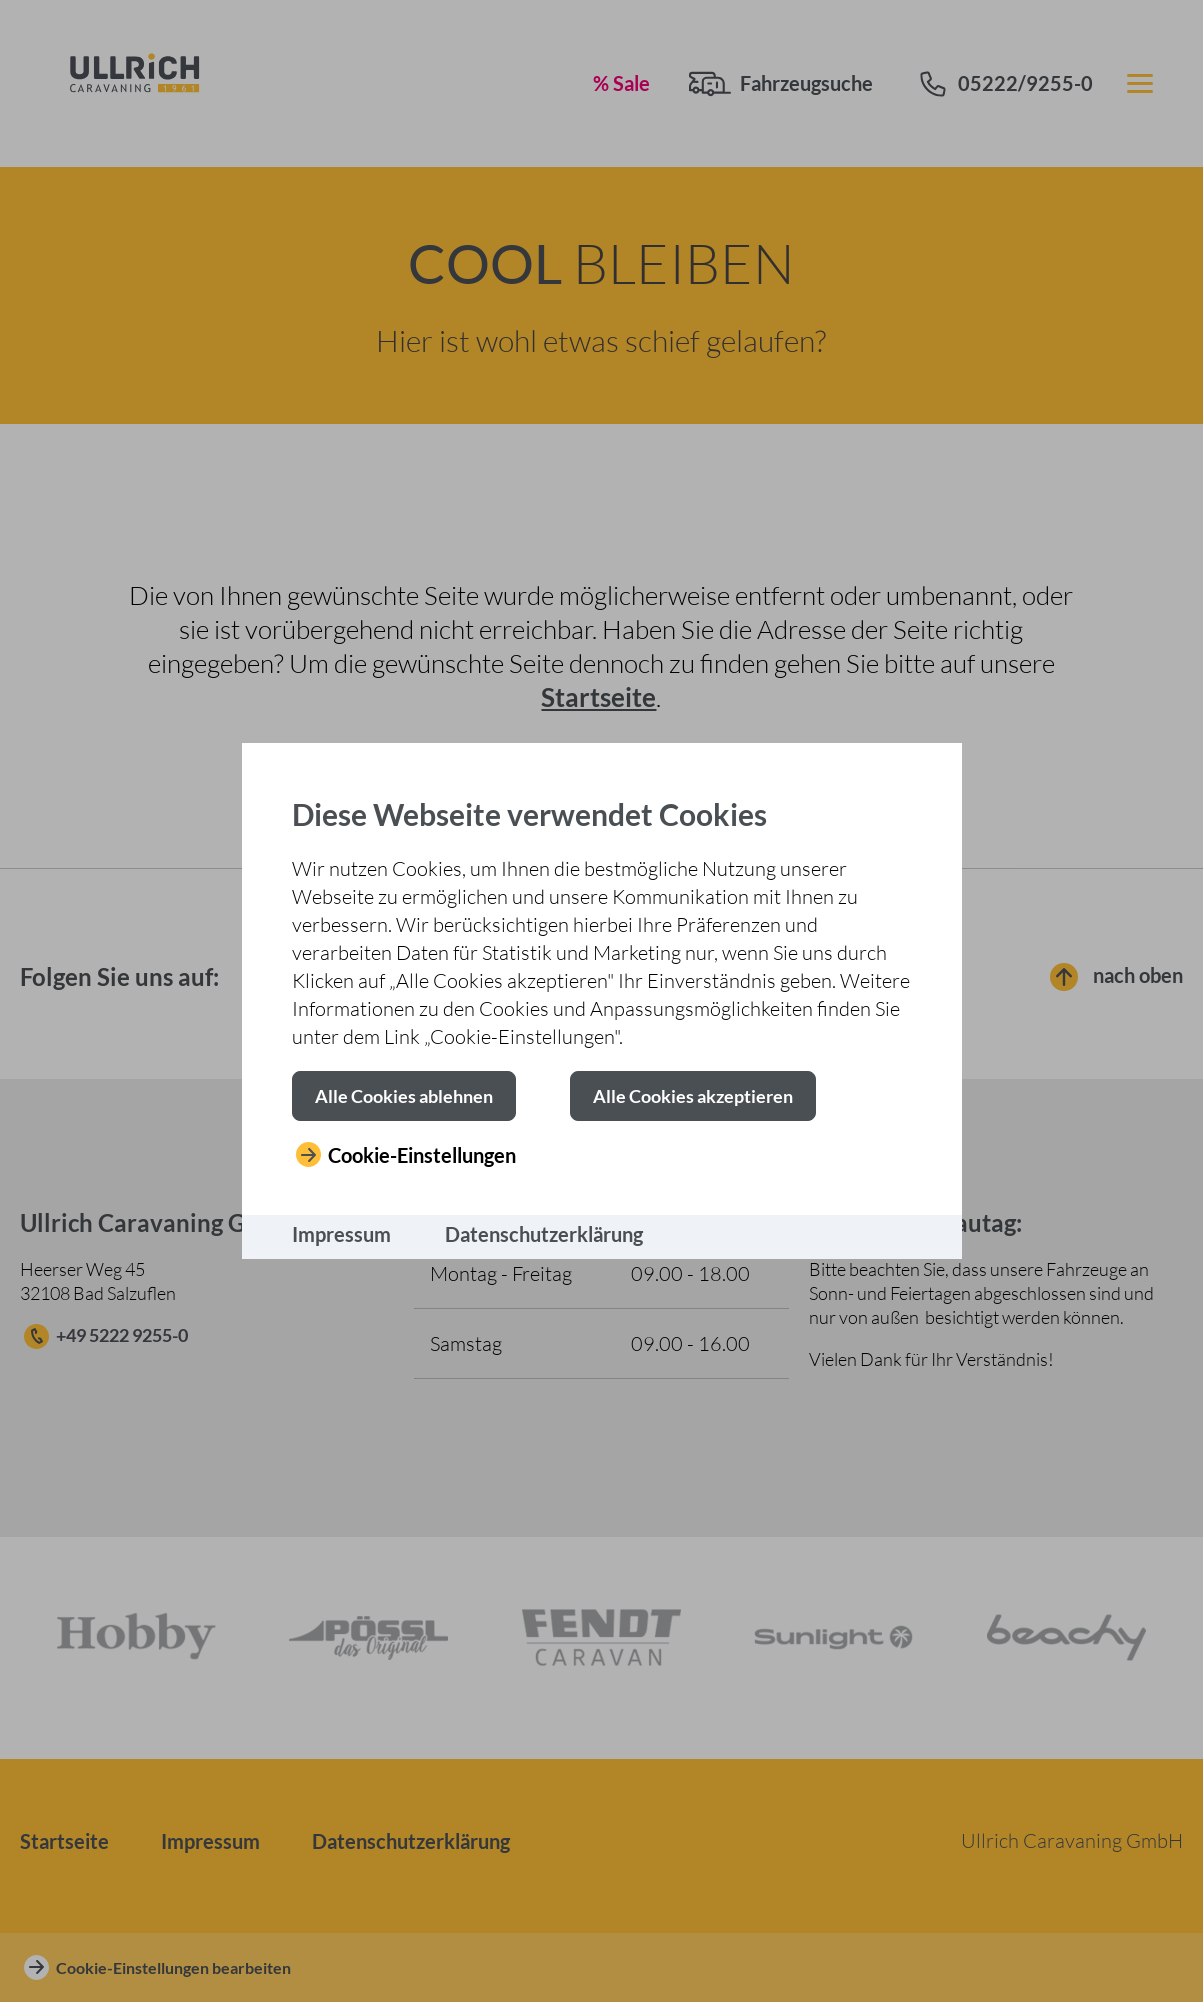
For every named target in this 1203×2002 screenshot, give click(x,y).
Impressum (341, 1234)
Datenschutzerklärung (544, 1234)
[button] (404, 1096)
